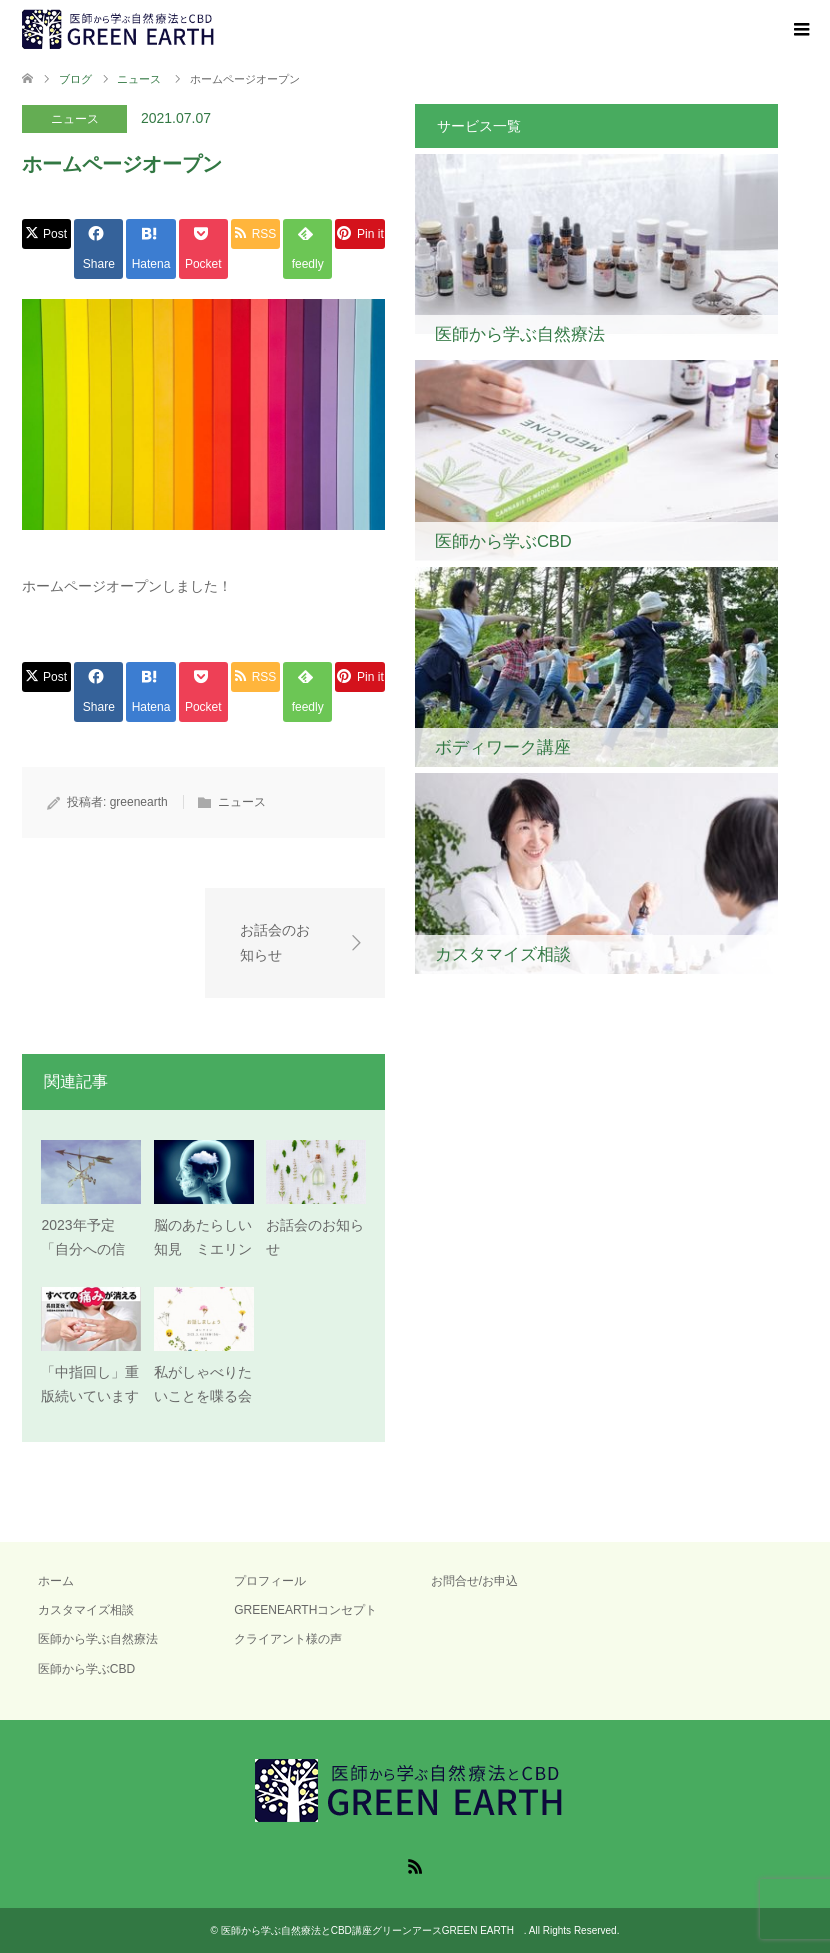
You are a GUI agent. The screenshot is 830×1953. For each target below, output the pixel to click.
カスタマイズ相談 (86, 1610)
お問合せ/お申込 (474, 1581)
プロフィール (270, 1581)
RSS (415, 1865)
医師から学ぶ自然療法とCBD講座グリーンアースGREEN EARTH (372, 1930)
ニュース (75, 119)
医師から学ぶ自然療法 (98, 1639)
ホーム (56, 1581)
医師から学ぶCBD (86, 1669)
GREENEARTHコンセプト (305, 1610)
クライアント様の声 (288, 1639)
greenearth (139, 802)
